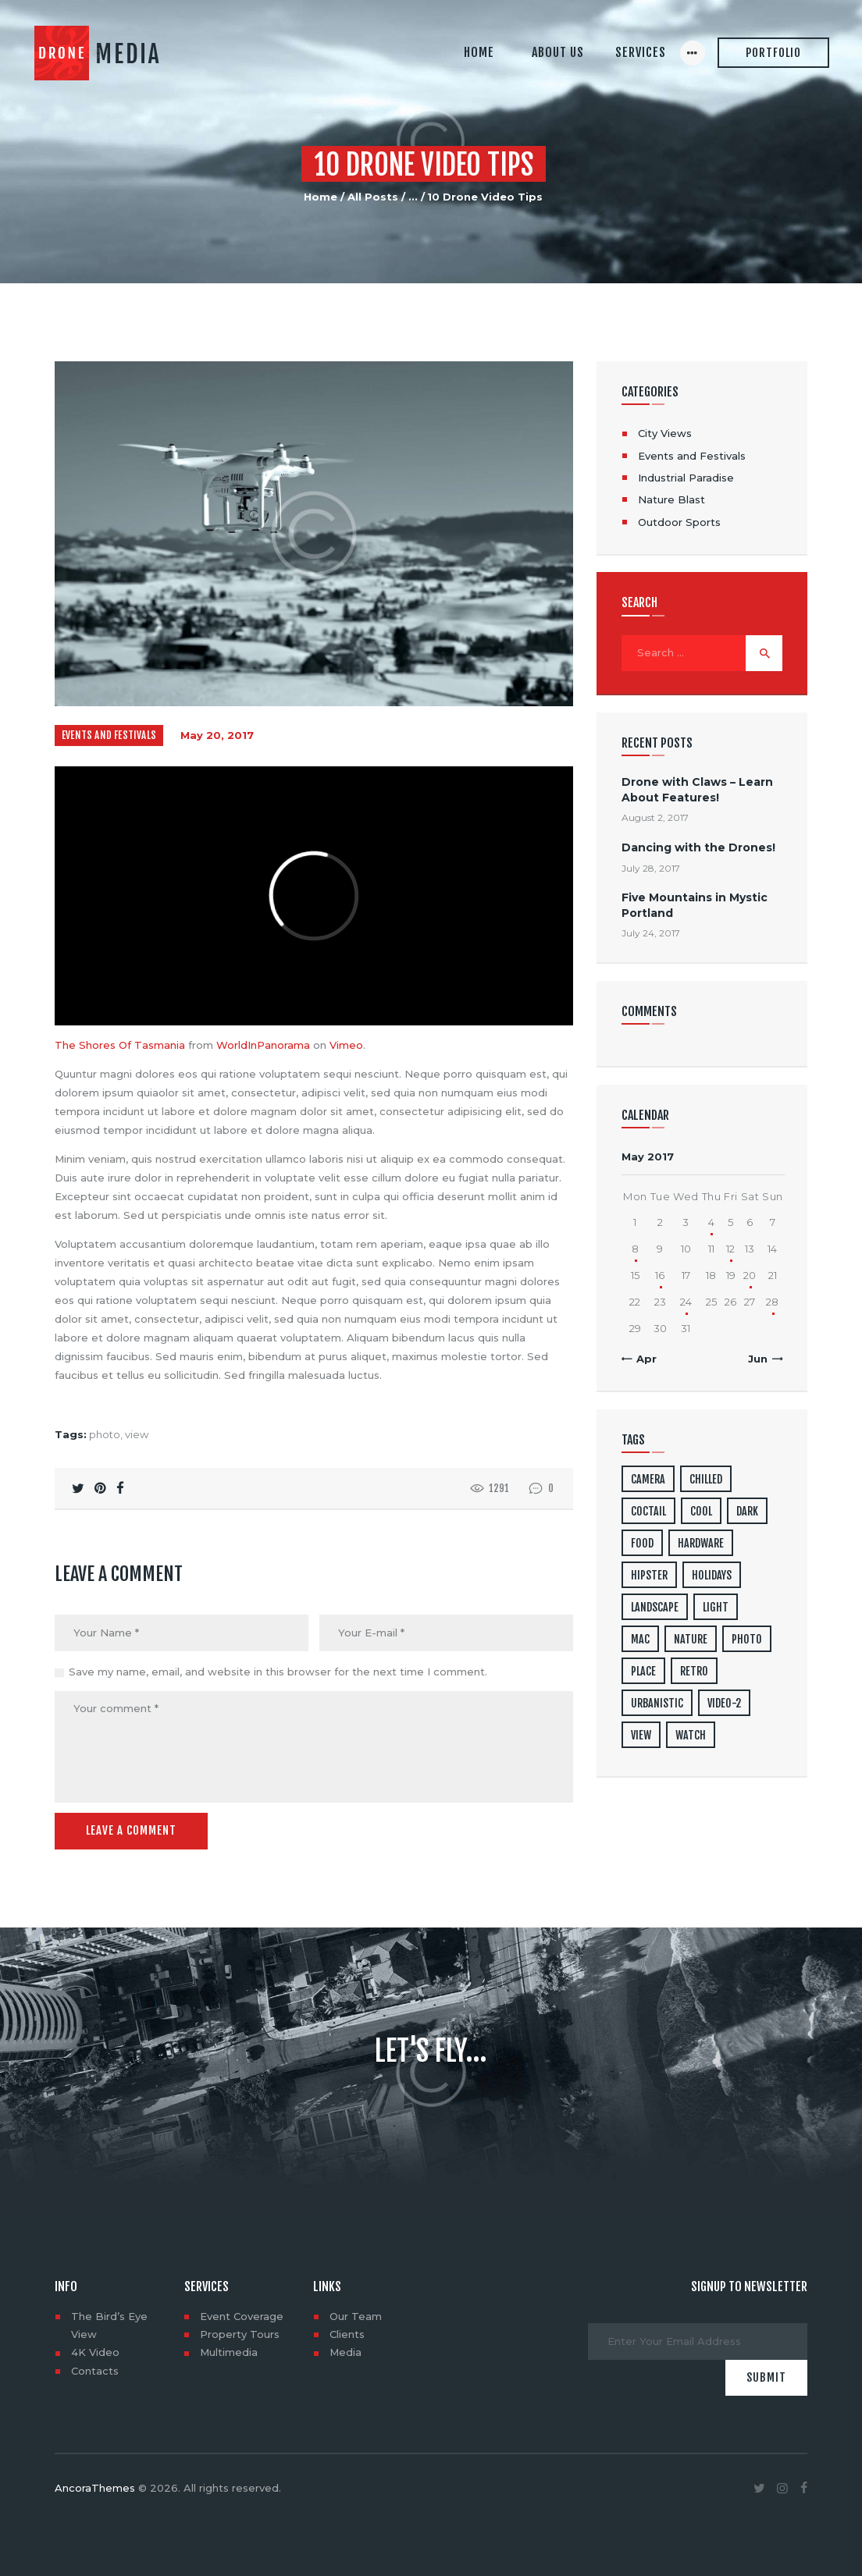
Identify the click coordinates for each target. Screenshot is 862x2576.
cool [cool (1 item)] (701, 1511)
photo (104, 1434)
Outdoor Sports (679, 522)
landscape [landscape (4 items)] (655, 1607)
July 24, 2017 (651, 933)
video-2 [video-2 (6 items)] (724, 1703)
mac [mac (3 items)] (640, 1639)
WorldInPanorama (263, 1045)
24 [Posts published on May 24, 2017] (686, 1301)
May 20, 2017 (217, 735)
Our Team (355, 2316)
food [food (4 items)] (642, 1543)
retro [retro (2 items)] (694, 1671)
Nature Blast (671, 499)
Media (345, 2352)
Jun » (762, 1358)
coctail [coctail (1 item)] (648, 1511)
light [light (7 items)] (715, 1607)
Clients (347, 2334)
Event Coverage (241, 2316)
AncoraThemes (95, 2488)
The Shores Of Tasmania (120, 1045)
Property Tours (240, 2334)
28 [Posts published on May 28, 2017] (772, 1301)
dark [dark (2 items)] (747, 1511)
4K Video (95, 2352)
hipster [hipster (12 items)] (649, 1575)
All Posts (372, 196)
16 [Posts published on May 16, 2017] (659, 1275)
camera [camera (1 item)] (648, 1479)
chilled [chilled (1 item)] (705, 1479)
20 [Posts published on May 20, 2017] (749, 1275)
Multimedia (229, 2352)
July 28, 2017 (651, 868)
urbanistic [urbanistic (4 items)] (657, 1703)
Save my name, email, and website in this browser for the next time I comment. (278, 1671)
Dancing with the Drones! (698, 847)
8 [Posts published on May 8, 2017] (635, 1248)
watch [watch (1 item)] (690, 1735)
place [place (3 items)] (643, 1671)
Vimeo (346, 1045)
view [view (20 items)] (641, 1735)
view (136, 1434)
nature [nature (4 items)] (690, 1639)
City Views (665, 433)
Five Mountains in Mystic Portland (695, 904)
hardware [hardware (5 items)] (701, 1543)
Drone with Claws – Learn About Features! (697, 789)
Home (320, 196)
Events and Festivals (109, 735)
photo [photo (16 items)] (747, 1639)
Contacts (95, 2371)
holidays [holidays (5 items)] (712, 1575)
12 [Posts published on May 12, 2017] (730, 1248)
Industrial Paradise (686, 477)
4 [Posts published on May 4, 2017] (711, 1222)
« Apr (642, 1358)
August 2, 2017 (655, 817)
